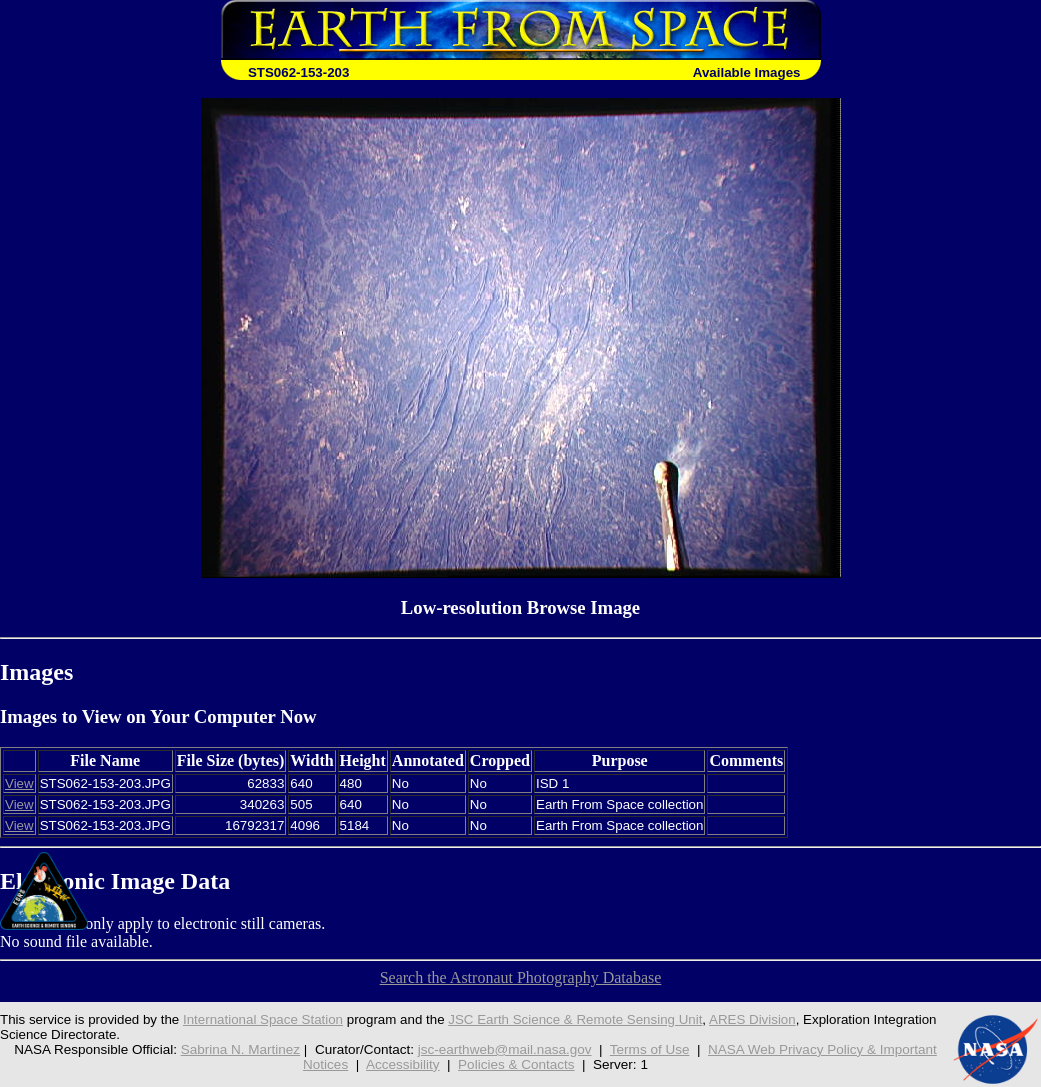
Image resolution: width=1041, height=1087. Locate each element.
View (19, 783)
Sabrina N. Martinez (240, 1049)
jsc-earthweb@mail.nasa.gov (505, 1049)
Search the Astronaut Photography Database (521, 977)
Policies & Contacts (516, 1064)
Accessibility (403, 1064)
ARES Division (752, 1019)
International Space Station (263, 1019)
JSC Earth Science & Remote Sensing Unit (575, 1019)
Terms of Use (650, 1049)
